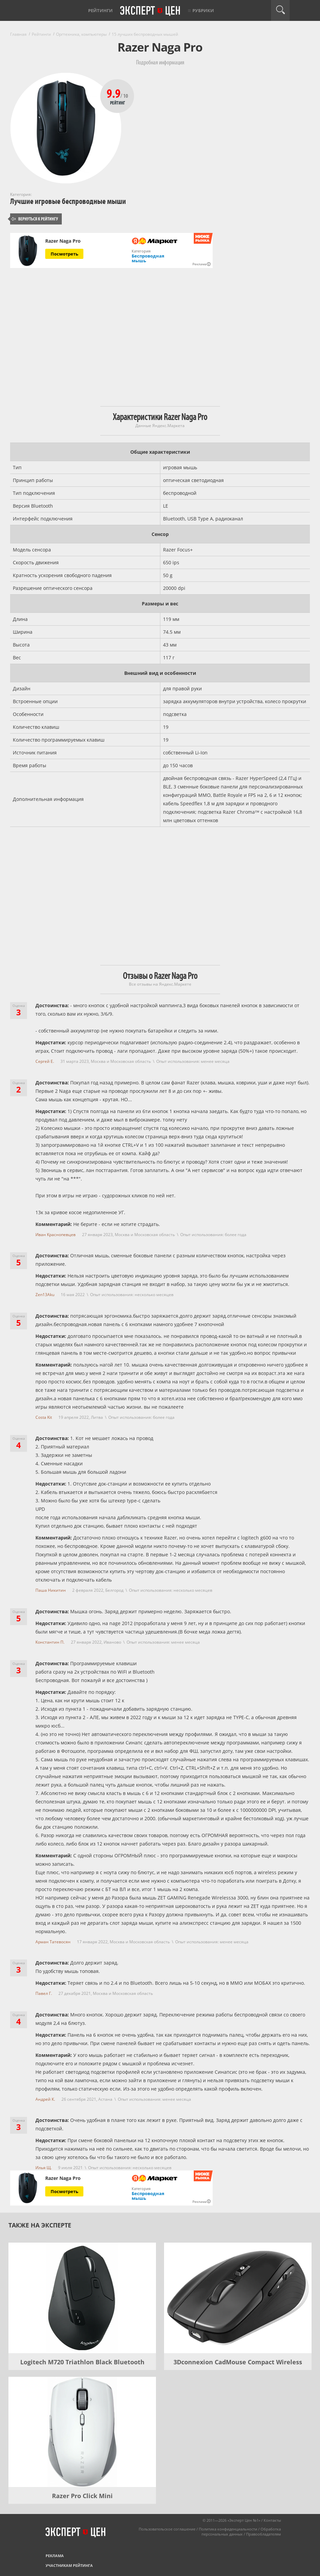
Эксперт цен (150, 11)
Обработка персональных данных (241, 2531)
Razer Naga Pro (63, 241)
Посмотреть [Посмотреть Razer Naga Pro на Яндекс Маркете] (64, 254)
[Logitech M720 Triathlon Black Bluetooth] (82, 2298)
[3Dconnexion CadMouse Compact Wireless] (238, 2298)
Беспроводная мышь (148, 258)
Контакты (272, 2520)
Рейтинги (100, 10)
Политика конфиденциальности (228, 2529)
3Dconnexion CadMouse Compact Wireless (238, 2362)
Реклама (55, 2555)
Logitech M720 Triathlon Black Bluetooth (82, 2362)
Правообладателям (263, 2534)
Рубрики (203, 10)
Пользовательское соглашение (167, 2529)
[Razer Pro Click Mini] (82, 2432)
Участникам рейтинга (69, 2565)
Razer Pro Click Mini (82, 2496)
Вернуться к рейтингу (35, 218)
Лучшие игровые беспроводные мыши (68, 201)
